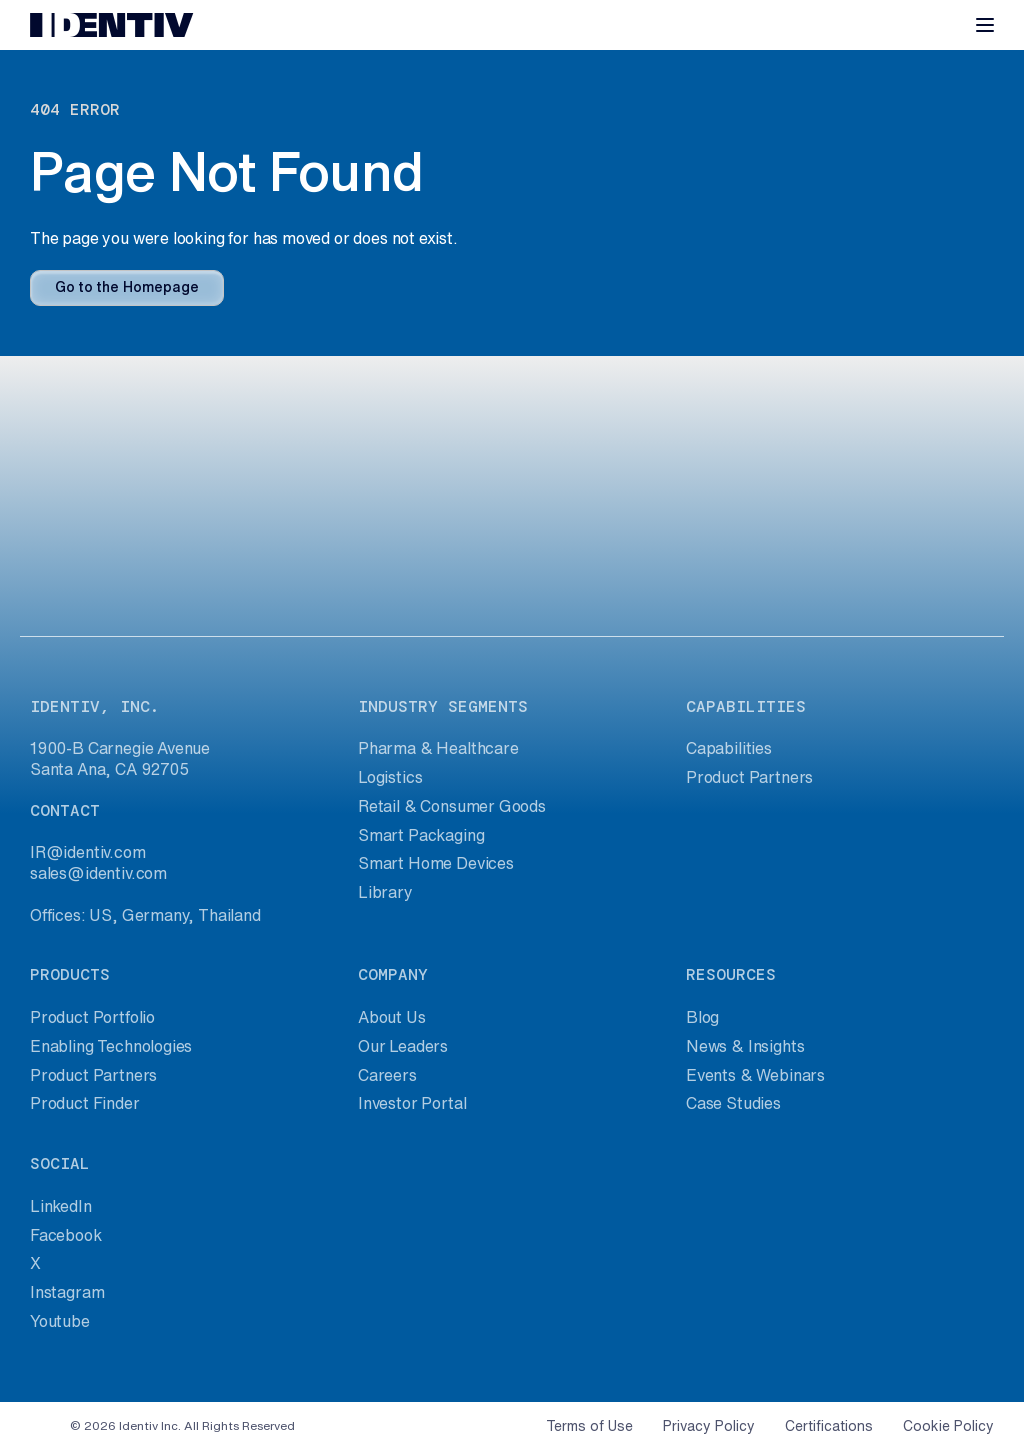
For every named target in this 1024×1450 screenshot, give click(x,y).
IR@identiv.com (88, 852)
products (70, 974)
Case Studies (733, 1103)
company (393, 974)
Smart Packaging (421, 835)
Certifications (829, 1426)
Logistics (390, 777)
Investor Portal (412, 1103)
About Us (392, 1017)
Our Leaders (403, 1046)
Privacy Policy (709, 1426)
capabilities (746, 706)
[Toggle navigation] (985, 25)
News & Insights (745, 1046)
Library (385, 892)
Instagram (67, 1292)
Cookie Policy (948, 1426)
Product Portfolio (92, 1017)
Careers (387, 1075)
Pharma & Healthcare (438, 748)
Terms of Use (589, 1426)
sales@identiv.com (98, 873)
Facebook (66, 1235)
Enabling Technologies (111, 1046)
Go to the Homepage (127, 287)
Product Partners (749, 777)
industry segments (443, 706)
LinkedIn (61, 1206)
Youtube (60, 1321)
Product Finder (85, 1103)
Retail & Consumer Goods (452, 806)
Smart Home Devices (436, 863)
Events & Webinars (755, 1075)
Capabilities (729, 748)
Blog (702, 1017)
